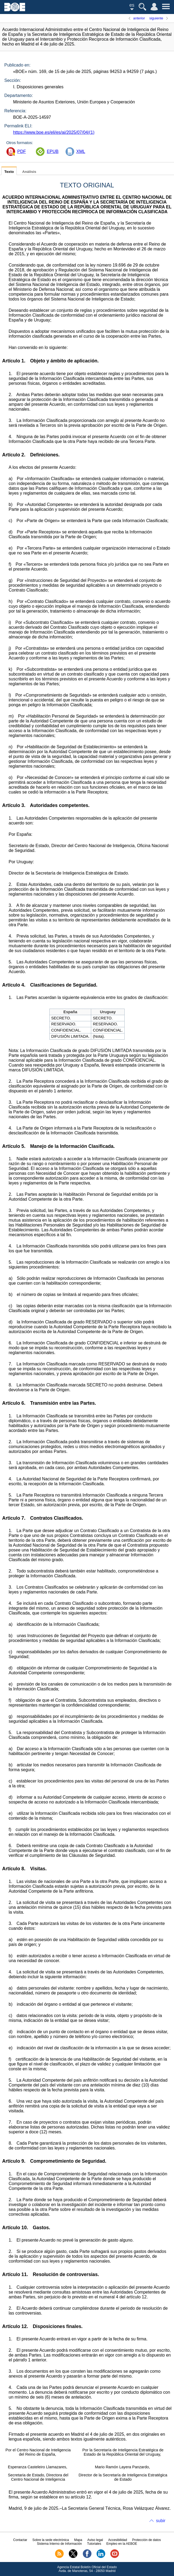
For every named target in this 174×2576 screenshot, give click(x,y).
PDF (21, 151)
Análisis (29, 172)
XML (80, 151)
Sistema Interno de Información (59, 2544)
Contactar (20, 2540)
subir (160, 2520)
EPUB (53, 151)
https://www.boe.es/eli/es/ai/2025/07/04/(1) (53, 132)
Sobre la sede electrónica (50, 2540)
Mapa (78, 2540)
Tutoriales (94, 2544)
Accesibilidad (117, 2540)
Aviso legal (95, 2540)
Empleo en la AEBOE (121, 2544)
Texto (9, 172)
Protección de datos (146, 2540)
